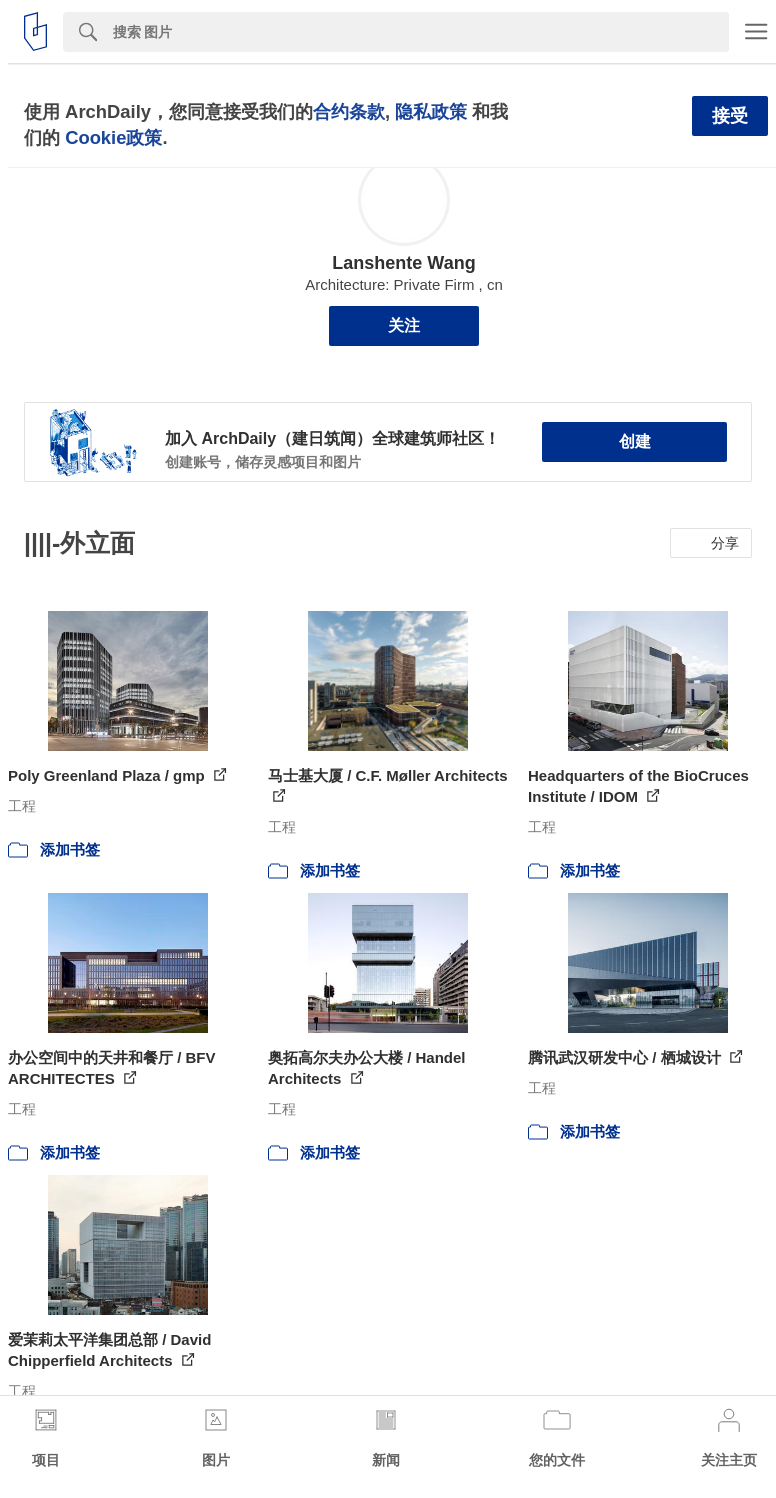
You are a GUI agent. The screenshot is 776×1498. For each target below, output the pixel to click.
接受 (730, 116)
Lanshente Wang (403, 263)
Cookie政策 (113, 137)
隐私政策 (431, 111)
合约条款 (349, 111)
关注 (404, 325)
